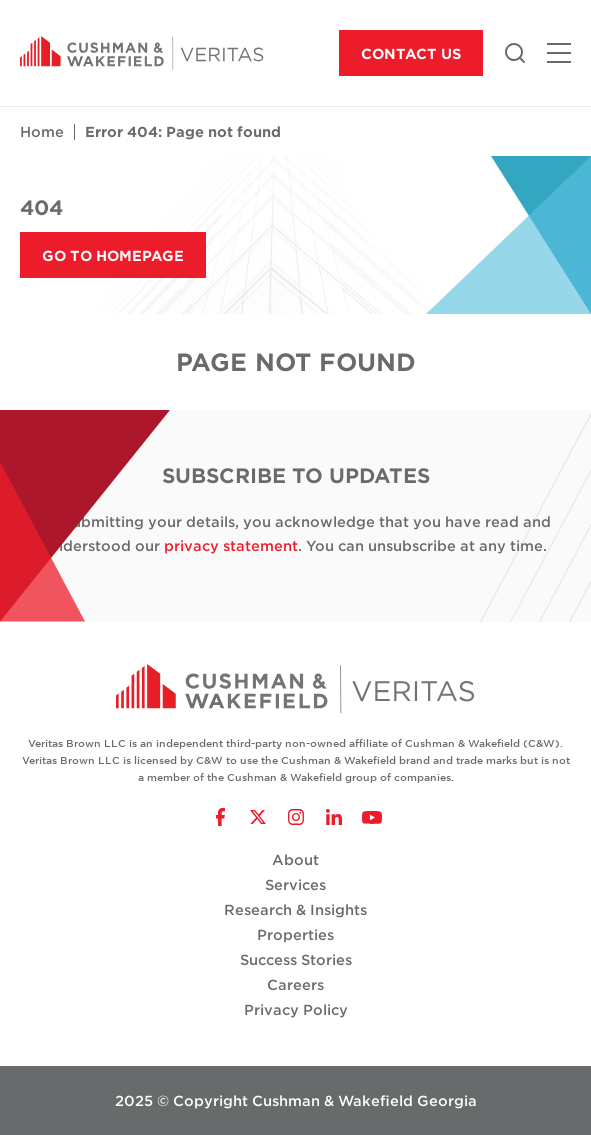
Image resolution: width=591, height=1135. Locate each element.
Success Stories (296, 959)
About (295, 859)
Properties (295, 934)
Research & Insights (295, 909)
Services (295, 884)
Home (42, 131)
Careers (295, 984)
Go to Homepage (113, 255)
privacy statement (231, 545)
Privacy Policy (296, 1009)
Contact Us (411, 53)
